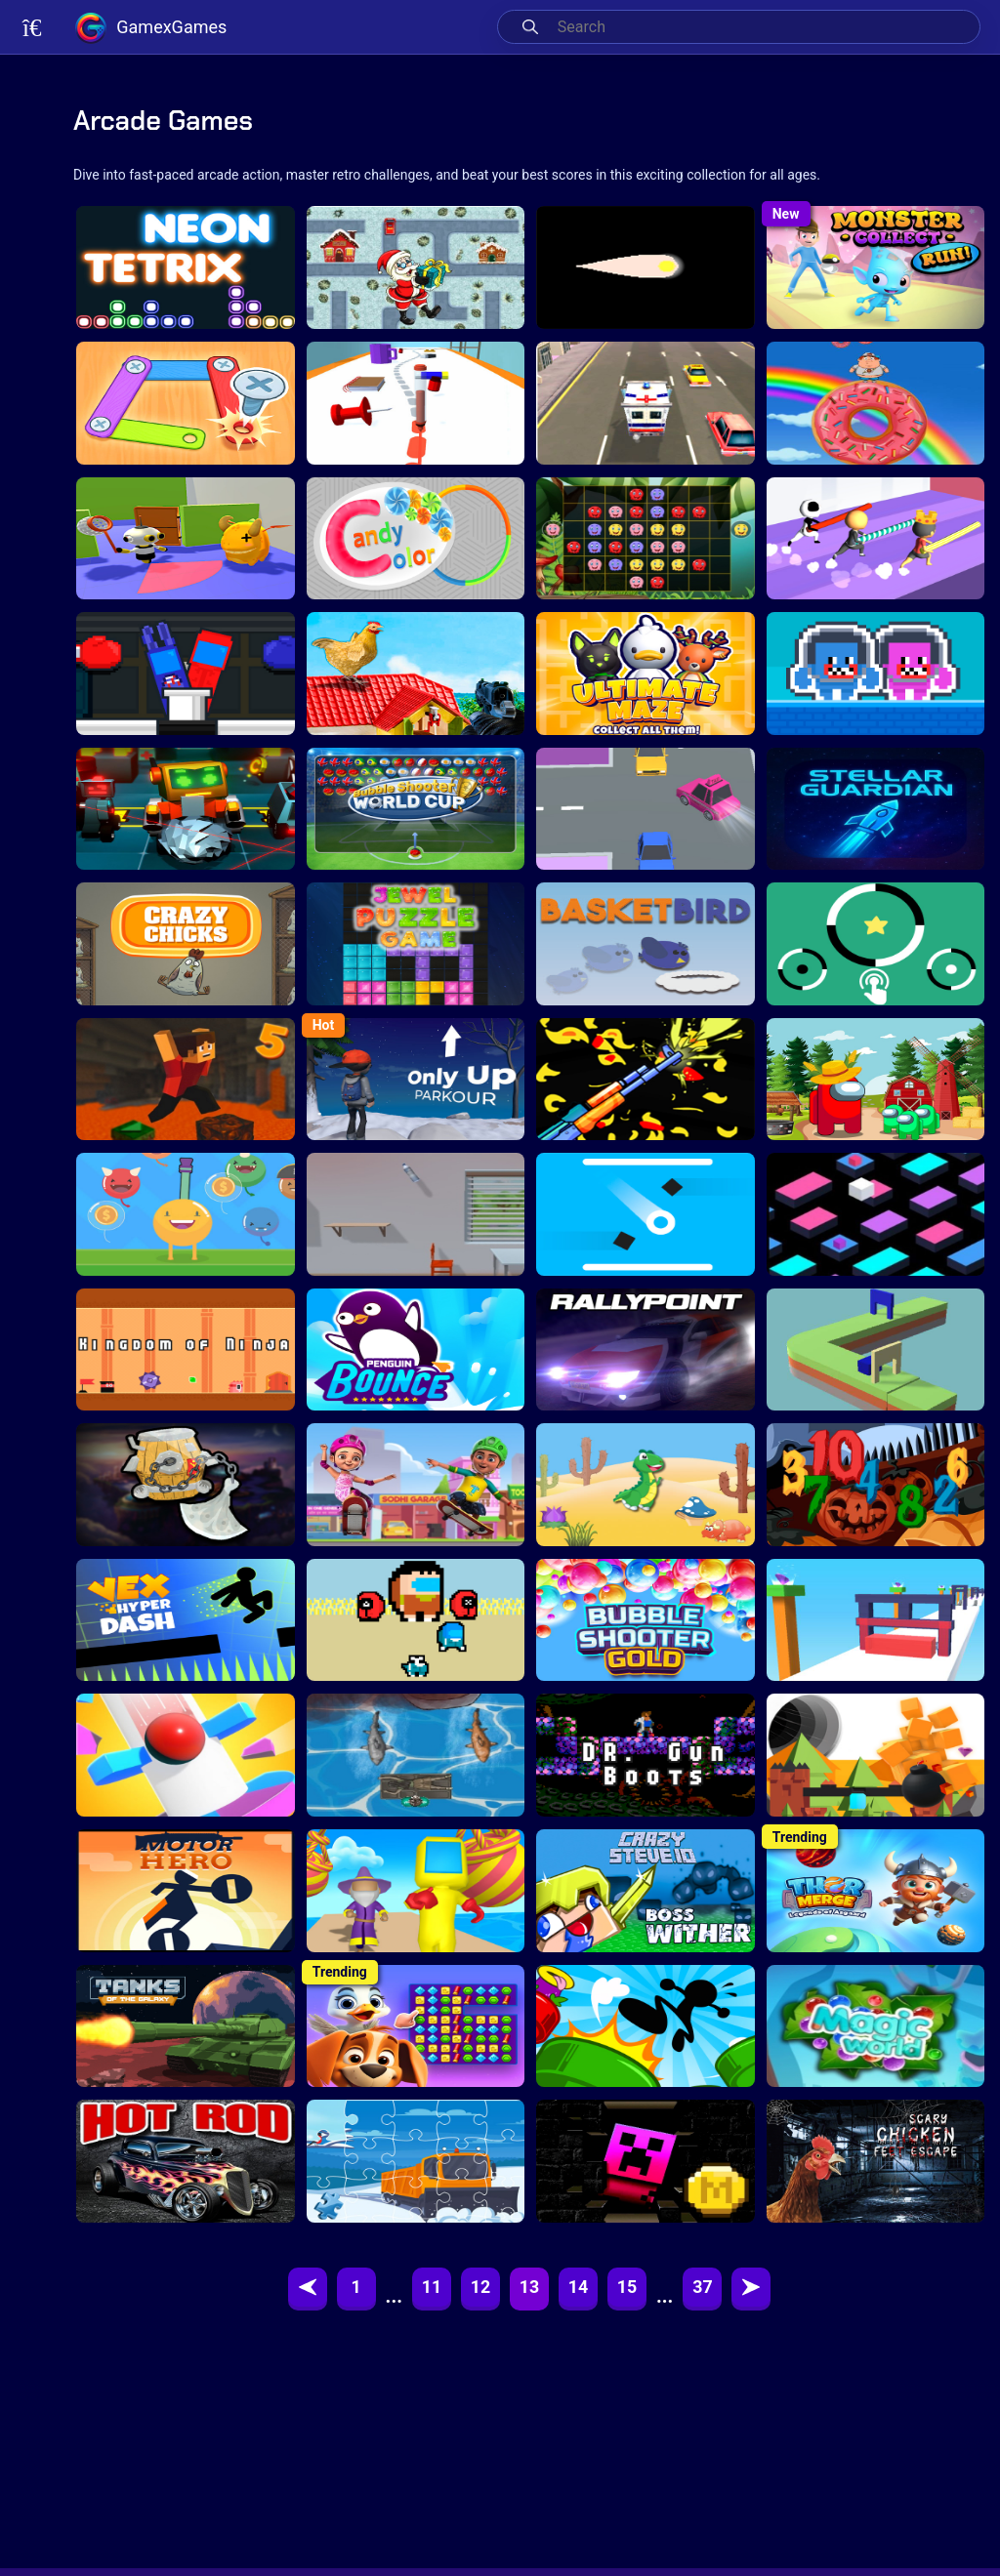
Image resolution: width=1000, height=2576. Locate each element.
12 (481, 2288)
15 (627, 2288)
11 (432, 2288)
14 (578, 2288)
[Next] (751, 2289)
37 (702, 2288)
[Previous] (307, 2289)
